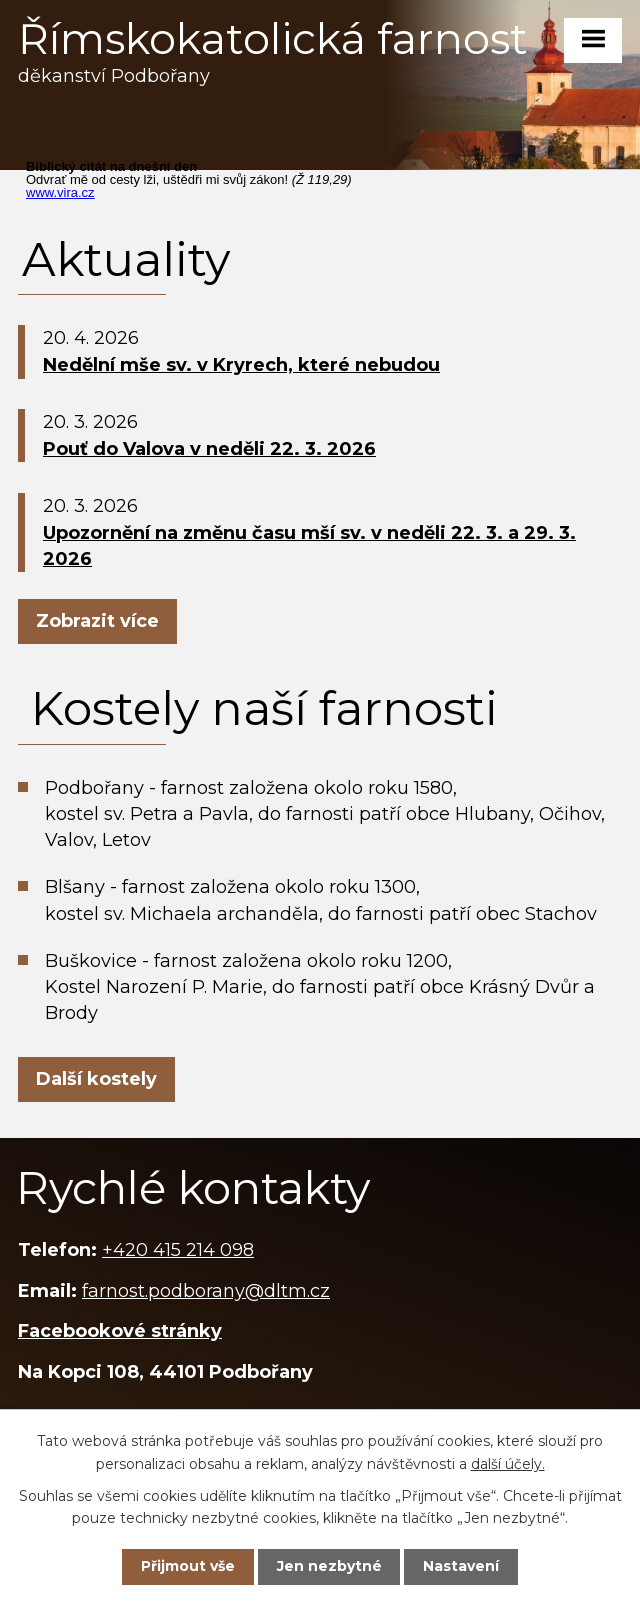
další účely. (508, 1463)
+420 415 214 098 (178, 1250)
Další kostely (96, 1079)
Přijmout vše (188, 1566)
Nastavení (461, 1566)
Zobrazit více (97, 621)
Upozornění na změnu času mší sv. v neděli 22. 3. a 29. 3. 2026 (309, 546)
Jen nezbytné (329, 1566)
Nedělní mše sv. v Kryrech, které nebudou (241, 365)
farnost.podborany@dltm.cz (206, 1291)
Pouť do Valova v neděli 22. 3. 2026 (209, 449)
